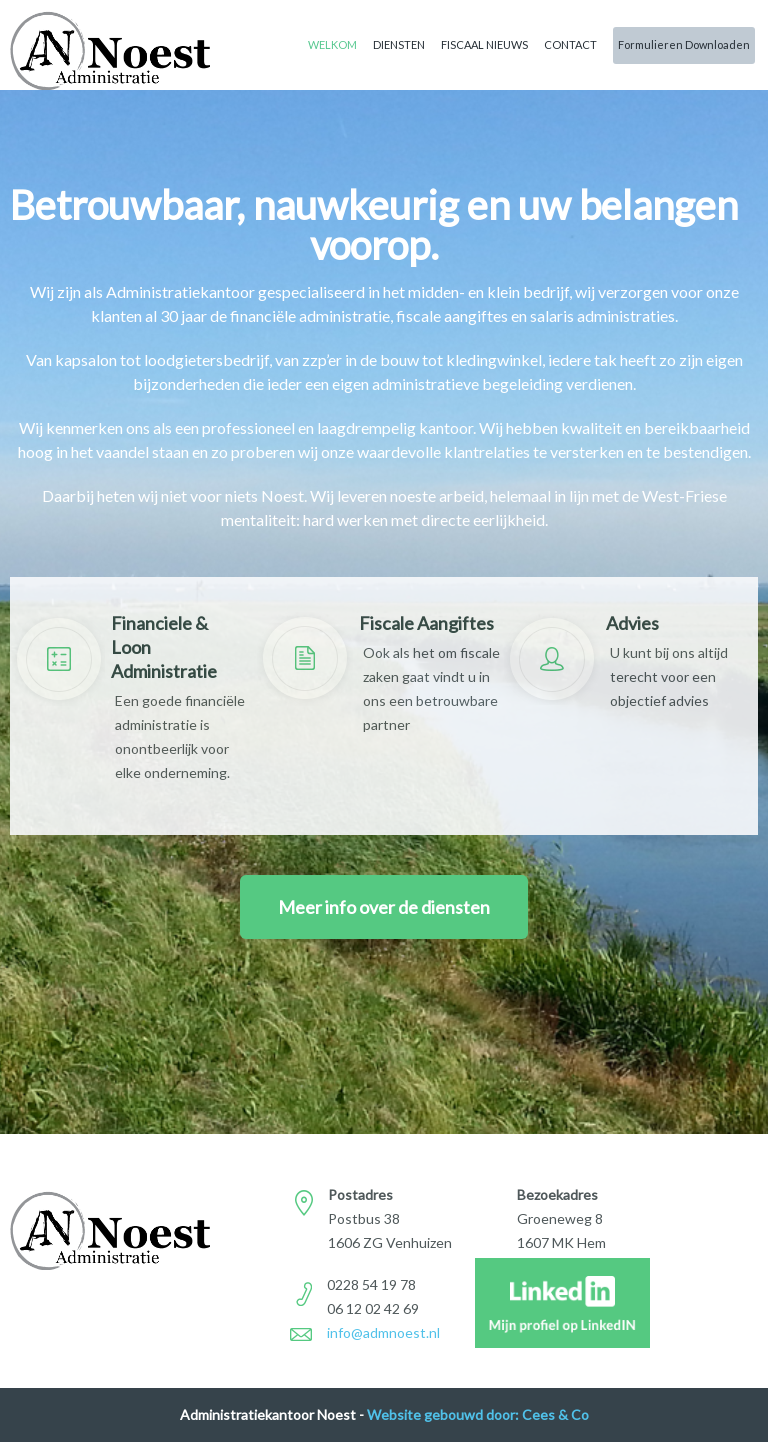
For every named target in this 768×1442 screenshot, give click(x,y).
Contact (570, 44)
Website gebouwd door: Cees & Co (478, 1414)
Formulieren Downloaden (684, 44)
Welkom (332, 44)
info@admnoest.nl (383, 1332)
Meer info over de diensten (384, 907)
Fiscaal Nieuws (484, 44)
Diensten (399, 44)
